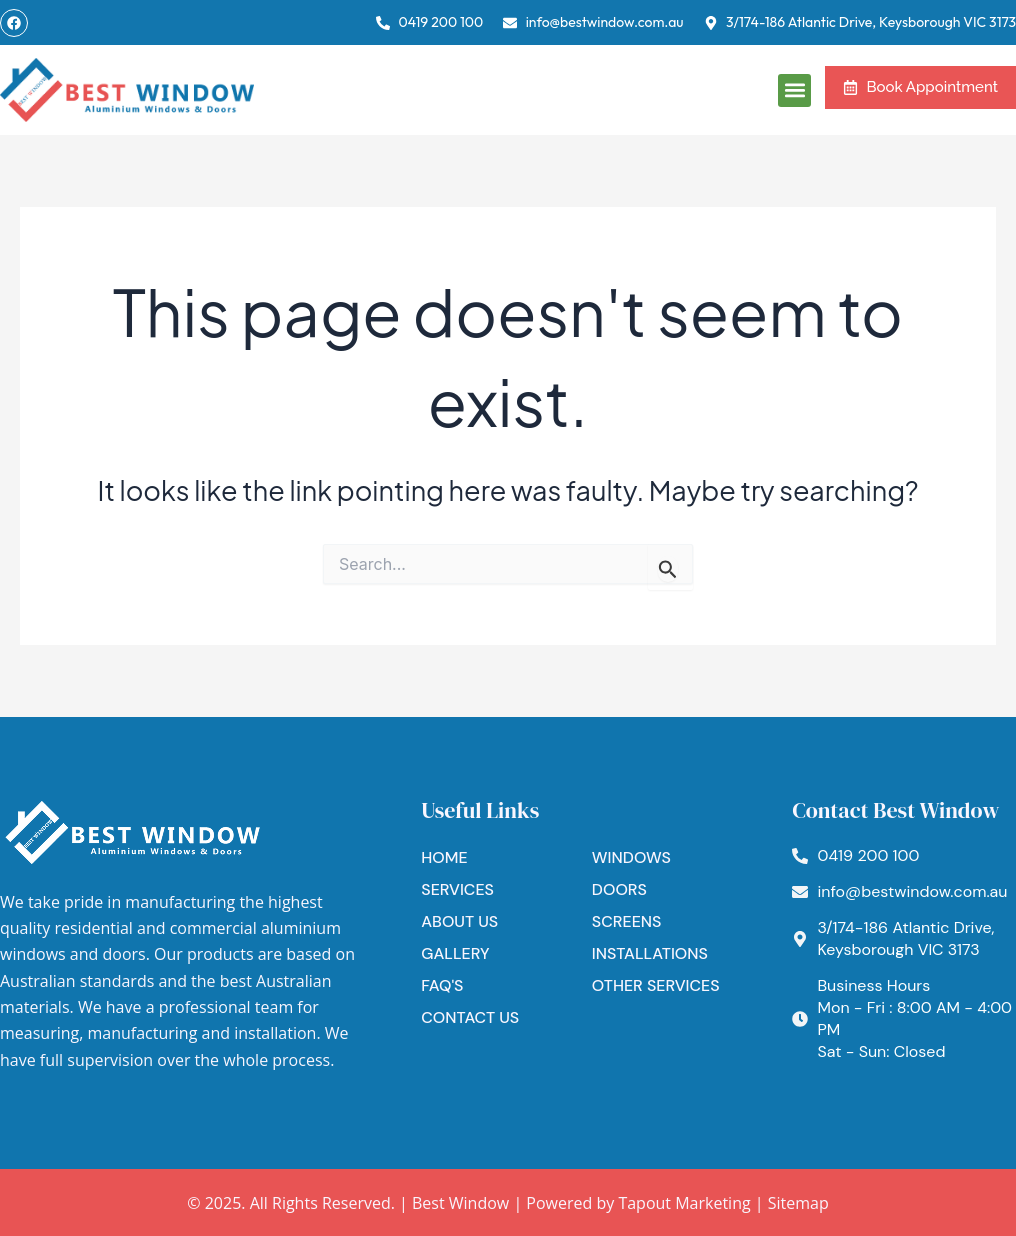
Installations (650, 953)
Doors (619, 889)
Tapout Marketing (684, 1203)
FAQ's (442, 985)
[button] (794, 90)
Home (444, 857)
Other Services (656, 985)
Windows (631, 857)
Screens (627, 921)
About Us (459, 921)
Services (457, 889)
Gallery (455, 953)
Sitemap (798, 1203)
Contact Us (470, 1017)
